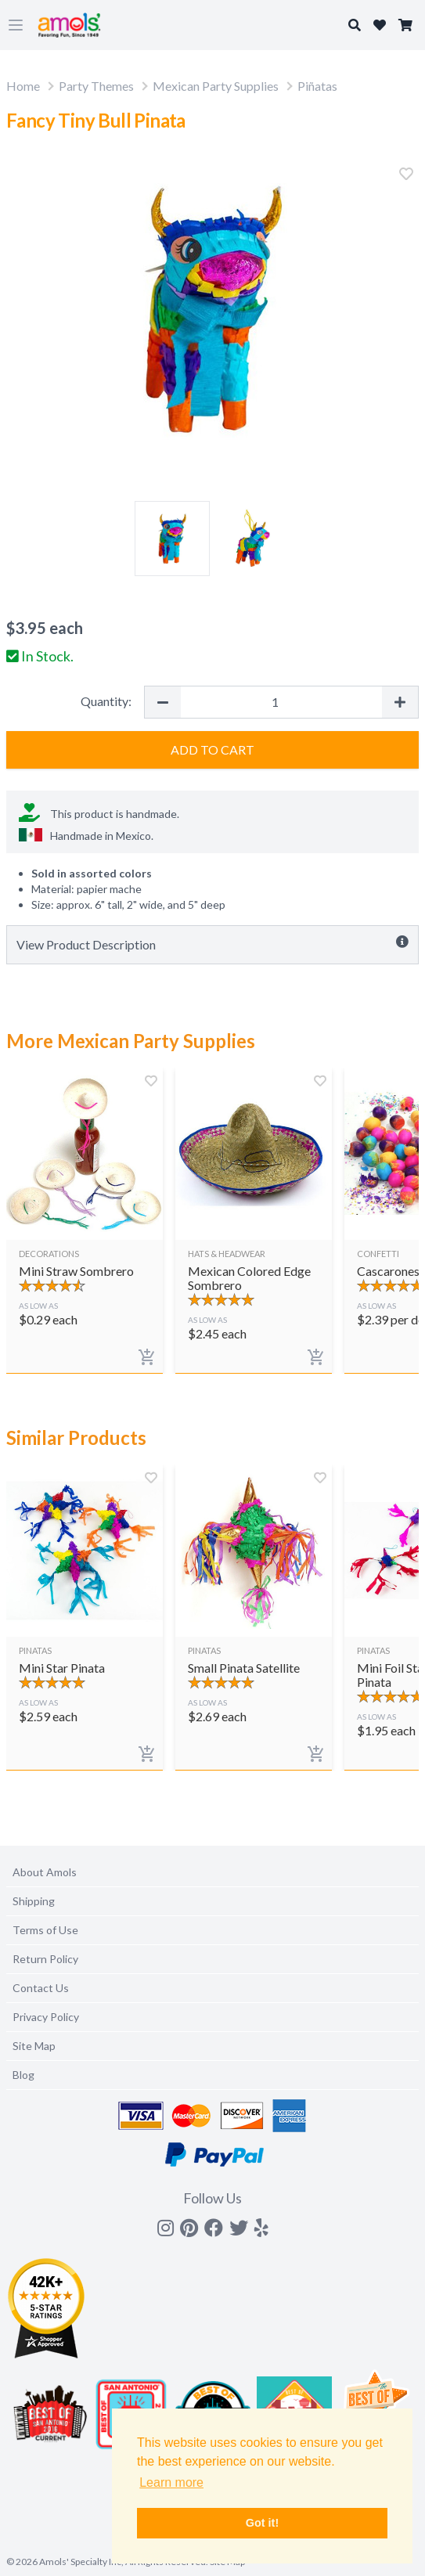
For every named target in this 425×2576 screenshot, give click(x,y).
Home (23, 85)
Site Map (34, 2045)
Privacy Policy (46, 2016)
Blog (23, 2074)
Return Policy (45, 1958)
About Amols (45, 1872)
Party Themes (96, 85)
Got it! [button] (262, 2523)
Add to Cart (212, 749)
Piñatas (317, 85)
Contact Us (41, 1987)
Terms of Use (45, 1930)
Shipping (34, 1901)
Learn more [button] (171, 2482)
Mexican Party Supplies (216, 85)
